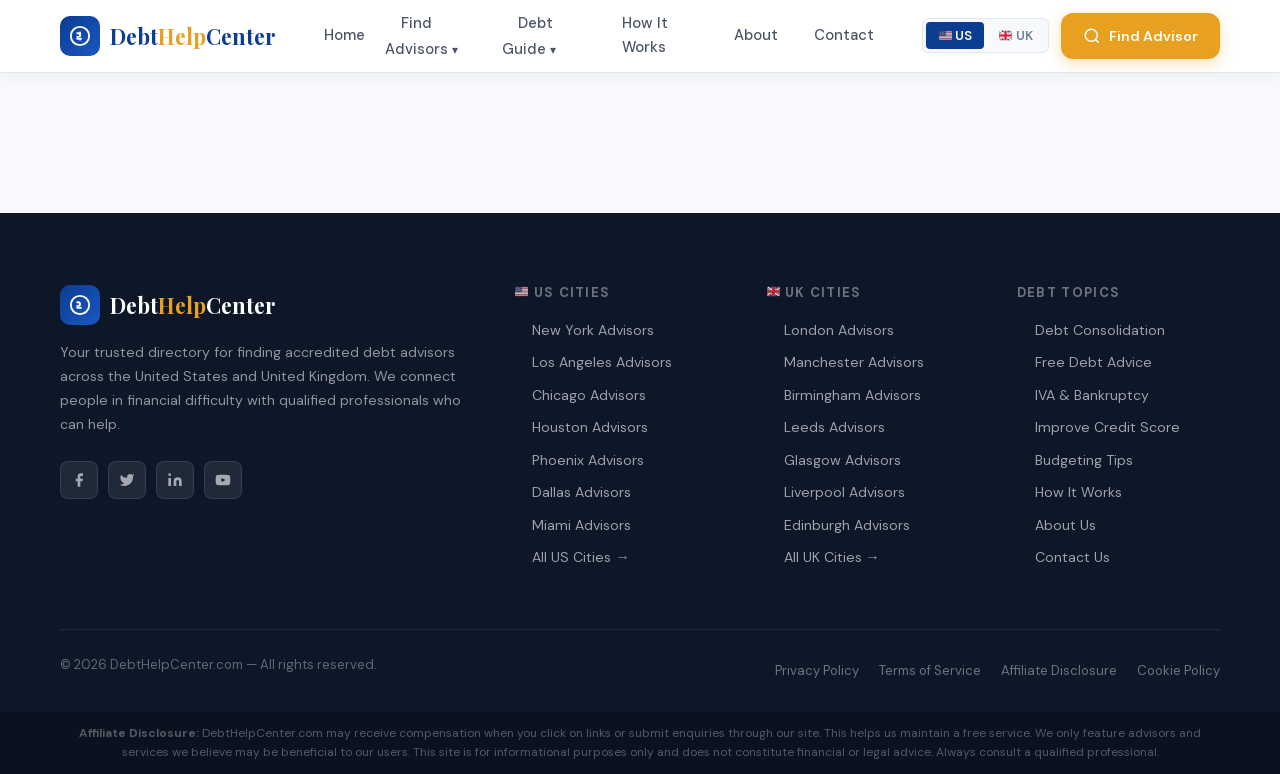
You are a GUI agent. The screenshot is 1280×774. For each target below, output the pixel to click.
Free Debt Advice (1093, 362)
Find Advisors (416, 36)
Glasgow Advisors (842, 460)
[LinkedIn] (175, 480)
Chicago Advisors (589, 395)
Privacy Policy (817, 670)
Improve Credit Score (1107, 427)
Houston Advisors (590, 427)
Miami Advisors (581, 525)
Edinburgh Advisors (847, 525)
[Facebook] (79, 480)
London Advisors (839, 330)
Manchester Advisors (854, 362)
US (956, 35)
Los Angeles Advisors (602, 362)
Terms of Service (930, 670)
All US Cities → (580, 557)
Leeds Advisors (834, 427)
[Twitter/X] (127, 480)
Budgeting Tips (1084, 460)
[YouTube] (223, 480)
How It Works (645, 35)
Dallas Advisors (581, 492)
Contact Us (1072, 557)
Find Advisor (1140, 36)
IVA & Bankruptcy (1092, 395)
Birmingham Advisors (852, 395)
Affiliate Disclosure (1059, 670)
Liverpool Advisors (844, 492)
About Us (1065, 525)
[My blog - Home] (168, 36)
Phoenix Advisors (588, 460)
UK (1016, 35)
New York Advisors (593, 330)
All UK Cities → (832, 557)
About (756, 35)
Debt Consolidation (1100, 330)
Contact (844, 35)
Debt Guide (527, 36)
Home (344, 35)
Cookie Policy (1178, 670)
